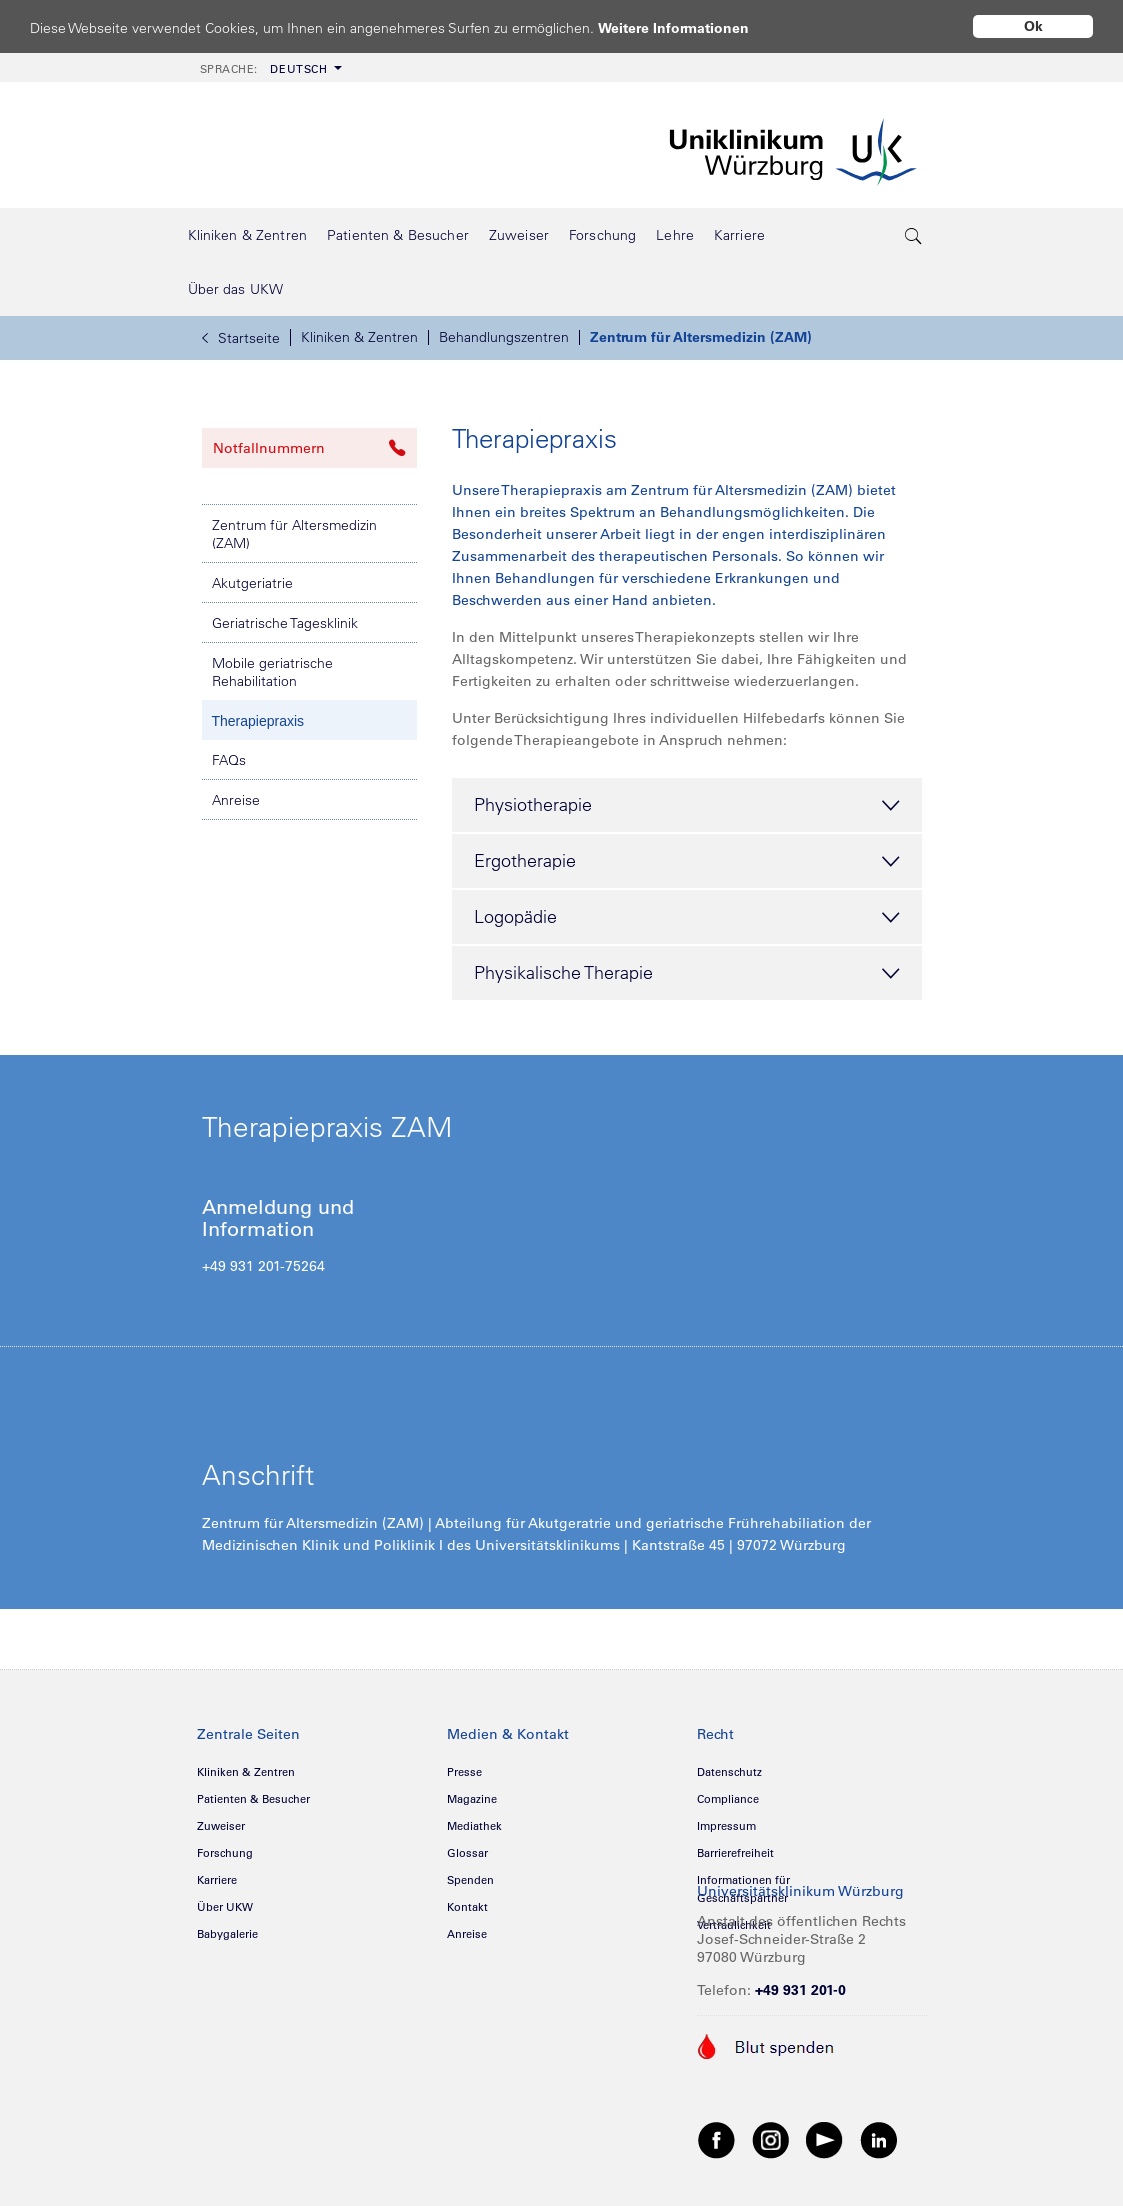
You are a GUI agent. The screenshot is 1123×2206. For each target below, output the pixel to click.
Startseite (241, 338)
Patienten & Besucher (253, 1799)
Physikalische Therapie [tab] (687, 974)
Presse (464, 1772)
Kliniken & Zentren (359, 337)
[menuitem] (269, 67)
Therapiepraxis (258, 721)
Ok (1033, 26)
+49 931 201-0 (800, 1990)
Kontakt (467, 1907)
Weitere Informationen (692, 27)
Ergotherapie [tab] (687, 862)
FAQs (229, 760)
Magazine (472, 1799)
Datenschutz (729, 1772)
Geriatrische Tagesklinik (285, 623)
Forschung (225, 1853)
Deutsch (264, 69)
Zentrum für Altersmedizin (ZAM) (701, 337)
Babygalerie (227, 1934)
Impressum (726, 1826)
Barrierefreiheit (735, 1853)
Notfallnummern (309, 448)
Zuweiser (221, 1826)
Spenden (470, 1880)
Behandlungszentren (504, 337)
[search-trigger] (915, 235)
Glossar (467, 1853)
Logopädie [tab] (687, 918)
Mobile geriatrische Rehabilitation (272, 672)
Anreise (236, 800)
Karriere (217, 1880)
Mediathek (474, 1826)
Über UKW (225, 1907)
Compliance (728, 1799)
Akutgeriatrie (252, 583)
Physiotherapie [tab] (687, 806)
